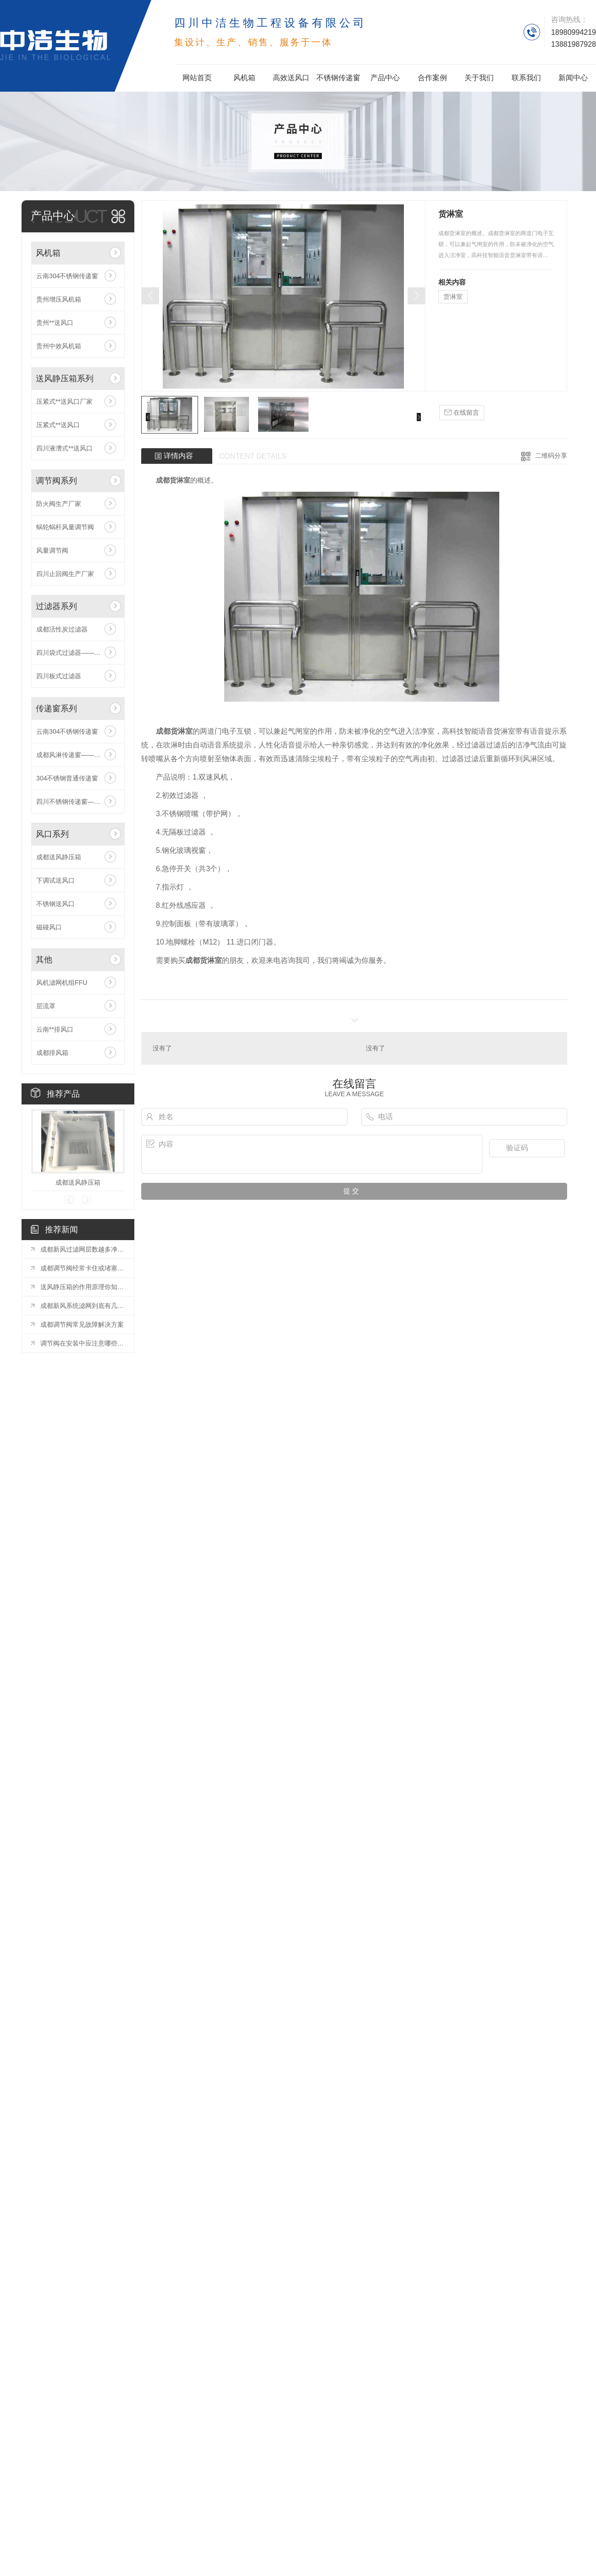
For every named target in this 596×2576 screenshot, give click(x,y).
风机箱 (244, 78)
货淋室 (453, 296)
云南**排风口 (54, 1029)
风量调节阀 (52, 550)
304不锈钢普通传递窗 (67, 778)
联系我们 (526, 78)
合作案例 (432, 78)
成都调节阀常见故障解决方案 (82, 1324)
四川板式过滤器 (58, 676)
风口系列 (52, 834)
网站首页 (197, 78)
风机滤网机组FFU (61, 982)
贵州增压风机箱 (58, 299)
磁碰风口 (49, 927)
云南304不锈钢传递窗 (67, 276)
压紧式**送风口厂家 (64, 401)
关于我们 (479, 78)
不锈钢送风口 (55, 903)
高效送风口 (291, 78)
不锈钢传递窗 (338, 78)
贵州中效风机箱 (58, 346)
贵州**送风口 (54, 322)
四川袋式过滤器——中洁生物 (78, 652)
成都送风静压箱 (58, 857)
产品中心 (385, 78)
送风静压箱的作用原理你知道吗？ (82, 1287)
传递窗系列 (56, 708)
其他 (44, 959)
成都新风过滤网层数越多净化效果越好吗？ (82, 1249)
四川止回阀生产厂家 (65, 573)
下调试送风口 (55, 880)
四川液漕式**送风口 (64, 448)
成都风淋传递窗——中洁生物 (78, 754)
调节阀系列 (56, 480)
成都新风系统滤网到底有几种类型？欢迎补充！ (82, 1305)
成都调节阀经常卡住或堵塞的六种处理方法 (82, 1268)
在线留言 (461, 413)
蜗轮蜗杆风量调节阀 (65, 527)
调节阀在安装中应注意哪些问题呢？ (82, 1343)
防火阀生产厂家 (58, 503)
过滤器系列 (56, 606)
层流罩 (45, 1006)
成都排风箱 (52, 1052)
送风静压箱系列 (65, 378)
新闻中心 (573, 78)
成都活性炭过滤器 (62, 629)
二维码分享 (551, 455)
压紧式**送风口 (58, 424)
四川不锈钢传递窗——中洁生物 (78, 801)
